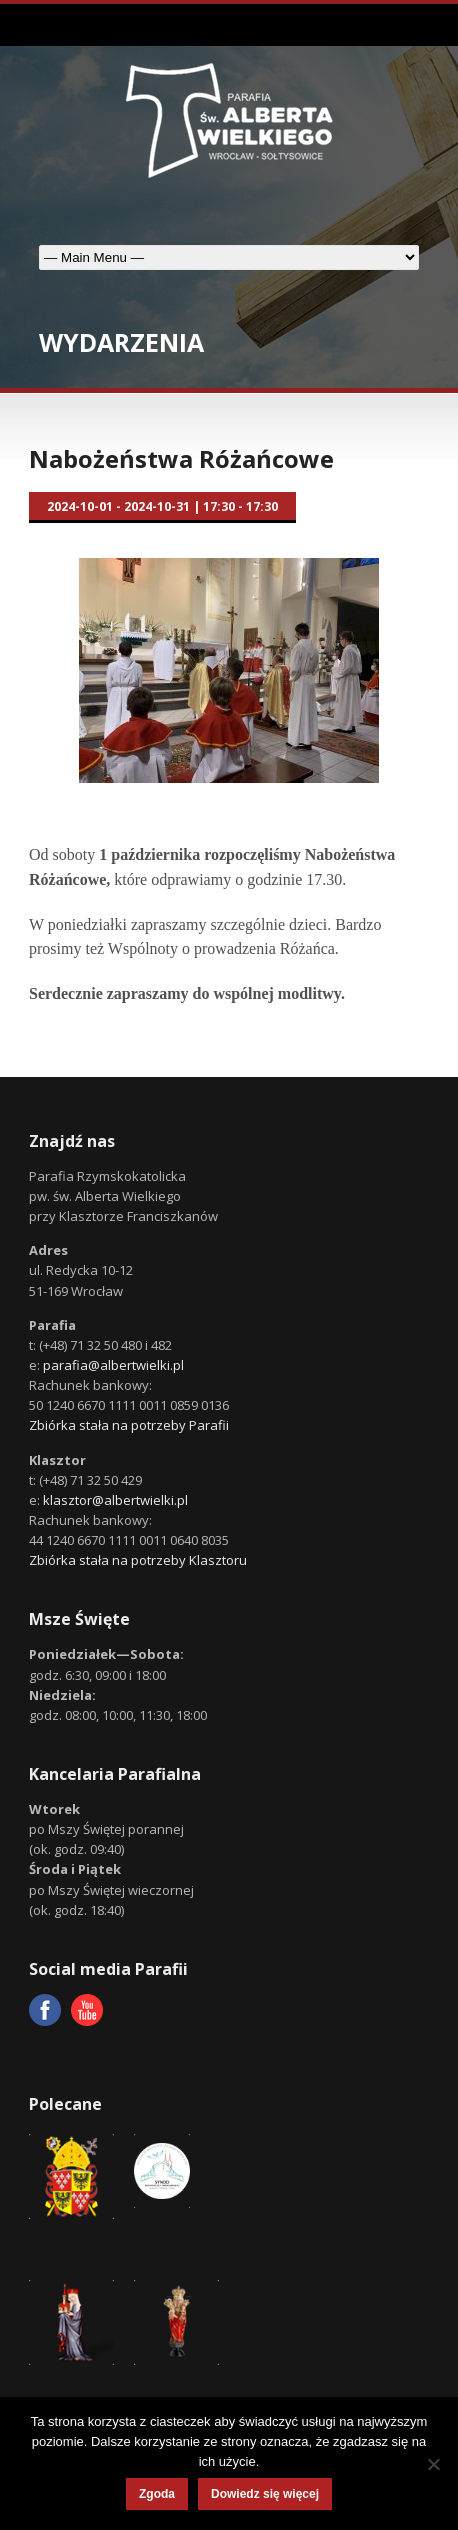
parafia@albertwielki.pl (113, 1365)
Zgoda (157, 2494)
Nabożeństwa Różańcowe (181, 458)
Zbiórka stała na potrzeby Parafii (129, 1425)
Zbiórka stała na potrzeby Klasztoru (138, 1560)
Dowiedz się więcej (265, 2494)
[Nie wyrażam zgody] (433, 2464)
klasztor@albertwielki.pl (115, 1500)
